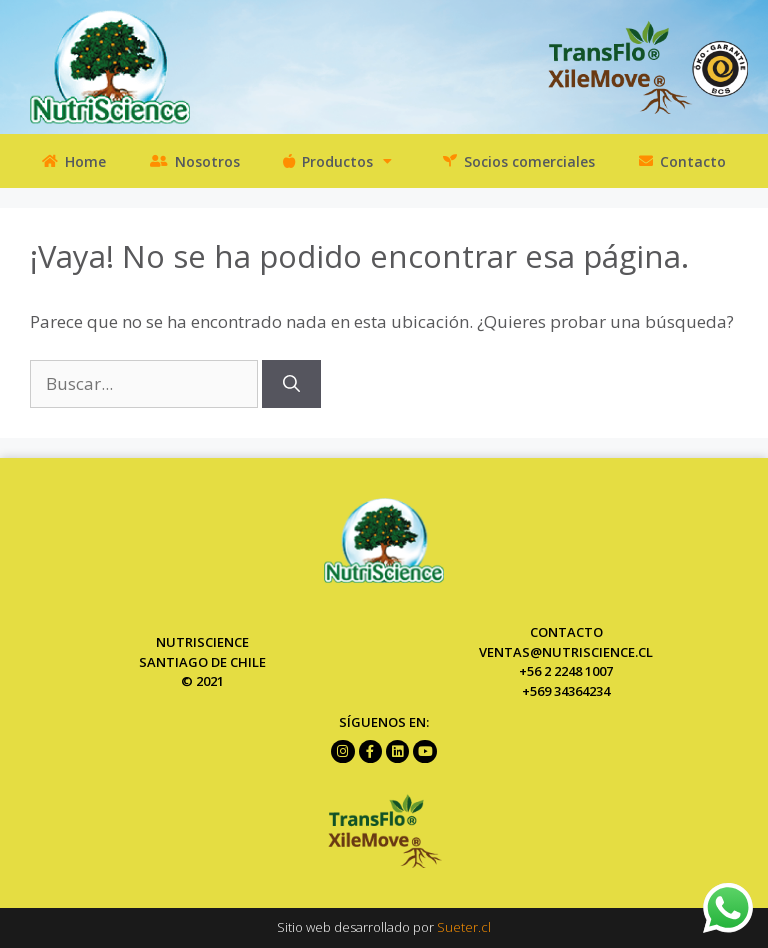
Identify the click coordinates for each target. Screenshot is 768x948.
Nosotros (195, 161)
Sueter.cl (464, 927)
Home (74, 161)
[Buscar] (291, 384)
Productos (341, 161)
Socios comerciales (519, 161)
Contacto (682, 161)
